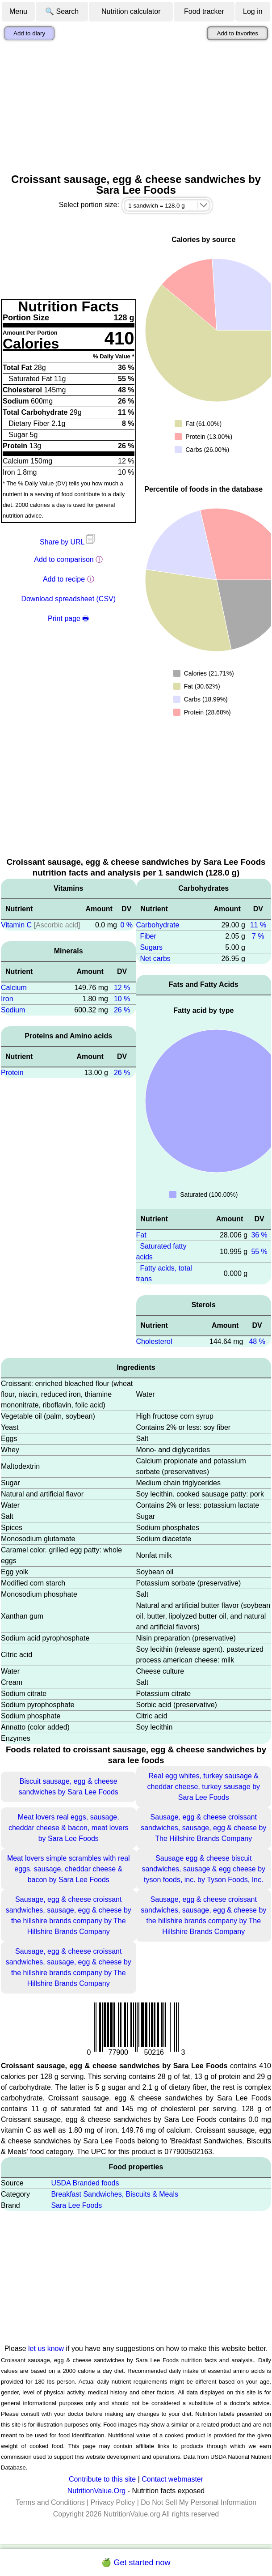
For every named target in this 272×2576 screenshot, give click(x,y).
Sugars (151, 947)
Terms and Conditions (50, 2502)
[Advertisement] (136, 107)
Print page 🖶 (68, 618)
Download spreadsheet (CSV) (68, 599)
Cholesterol (154, 1341)
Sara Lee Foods (76, 2205)
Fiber (148, 936)
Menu (18, 11)
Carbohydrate (158, 925)
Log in (253, 11)
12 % (122, 987)
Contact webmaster (172, 2479)
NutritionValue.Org (96, 2491)
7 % (258, 936)
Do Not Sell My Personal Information (198, 2502)
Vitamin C (16, 925)
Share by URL (68, 542)
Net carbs (155, 958)
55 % (259, 1251)
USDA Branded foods (85, 2183)
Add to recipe (64, 579)
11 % (258, 925)
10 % (122, 999)
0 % (126, 925)
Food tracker (204, 11)
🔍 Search (62, 11)
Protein (12, 1072)
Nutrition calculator (131, 11)
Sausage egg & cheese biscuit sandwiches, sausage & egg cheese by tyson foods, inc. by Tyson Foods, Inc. (203, 1868)
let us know (46, 2348)
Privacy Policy (113, 2502)
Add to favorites (237, 33)
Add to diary (29, 33)
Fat (141, 1235)
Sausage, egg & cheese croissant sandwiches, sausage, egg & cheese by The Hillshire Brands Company (203, 1827)
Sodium (13, 1010)
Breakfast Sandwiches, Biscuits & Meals (114, 2194)
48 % (257, 1341)
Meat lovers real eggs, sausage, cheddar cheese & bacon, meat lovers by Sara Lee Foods (68, 1827)
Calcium (14, 987)
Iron (7, 999)
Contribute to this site (102, 2479)
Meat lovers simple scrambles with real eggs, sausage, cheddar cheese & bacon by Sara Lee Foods (68, 1868)
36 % (259, 1235)
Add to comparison (63, 559)
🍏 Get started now (135, 2562)
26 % (122, 1010)
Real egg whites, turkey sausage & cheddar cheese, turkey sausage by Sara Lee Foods (203, 1786)
